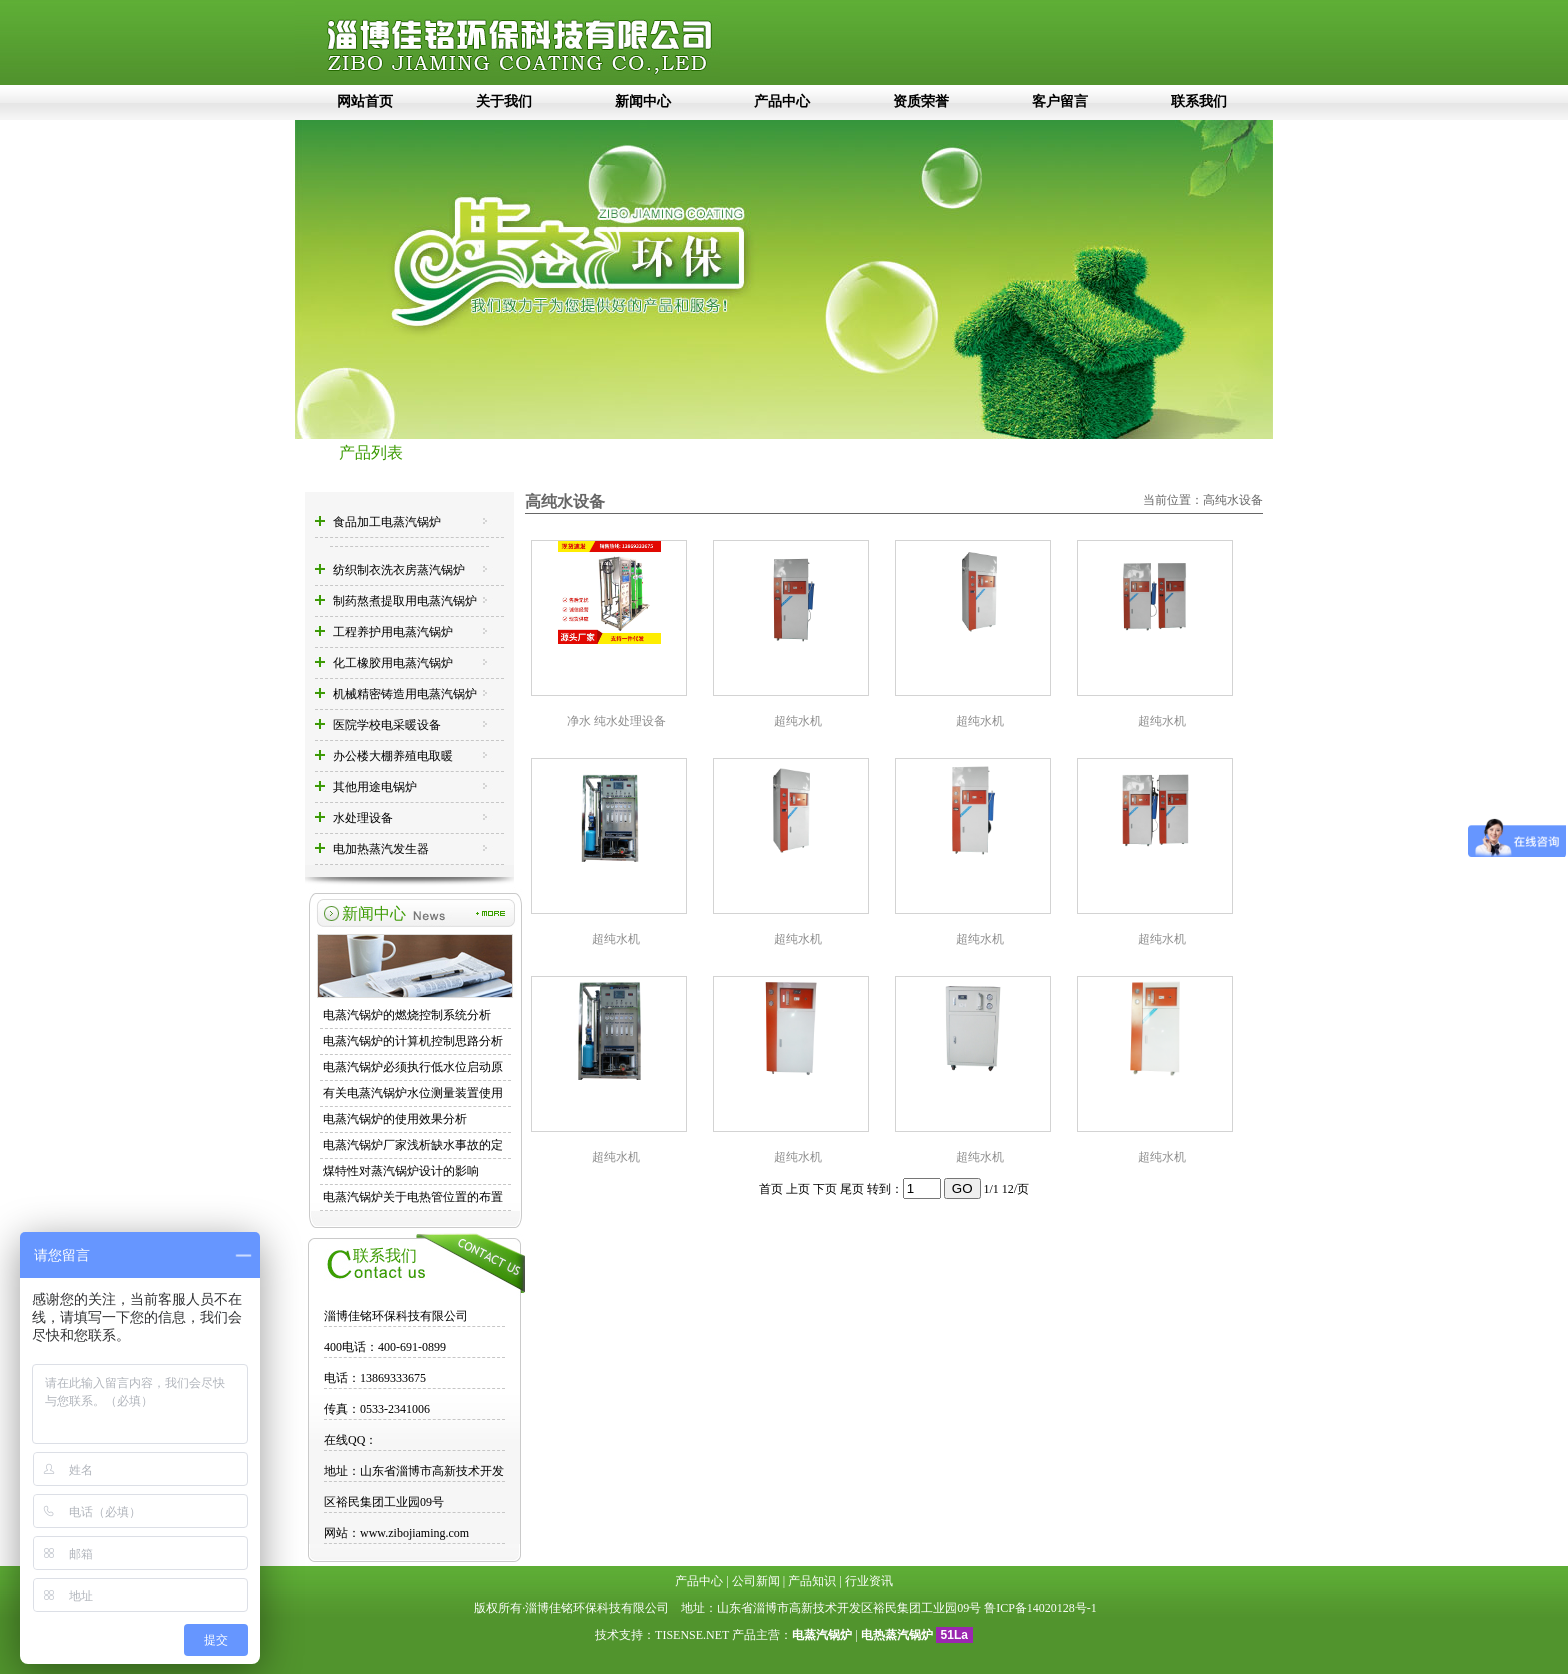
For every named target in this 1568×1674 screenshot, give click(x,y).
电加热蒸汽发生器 (381, 849)
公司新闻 (756, 1581)
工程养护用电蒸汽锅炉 (393, 632)
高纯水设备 (1233, 500)
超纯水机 (798, 721)
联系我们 (1199, 101)
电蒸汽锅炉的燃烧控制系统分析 (407, 1015)
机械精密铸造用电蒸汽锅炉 (405, 694)
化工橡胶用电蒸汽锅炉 (393, 663)
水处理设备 (363, 818)
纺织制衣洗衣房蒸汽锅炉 (399, 570)
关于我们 (504, 101)
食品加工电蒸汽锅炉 (387, 522)
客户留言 (1060, 101)
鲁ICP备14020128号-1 (1040, 1608)
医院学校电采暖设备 (387, 725)
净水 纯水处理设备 (616, 721)
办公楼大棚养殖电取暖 (393, 756)
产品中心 (782, 101)
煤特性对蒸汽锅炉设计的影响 (401, 1171)
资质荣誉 (921, 101)
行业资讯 (869, 1581)
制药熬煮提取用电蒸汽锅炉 (405, 601)
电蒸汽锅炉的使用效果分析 (395, 1119)
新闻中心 (643, 101)
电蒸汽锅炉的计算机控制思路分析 (413, 1041)
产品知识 (812, 1581)
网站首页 (365, 101)
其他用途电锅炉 (375, 787)
